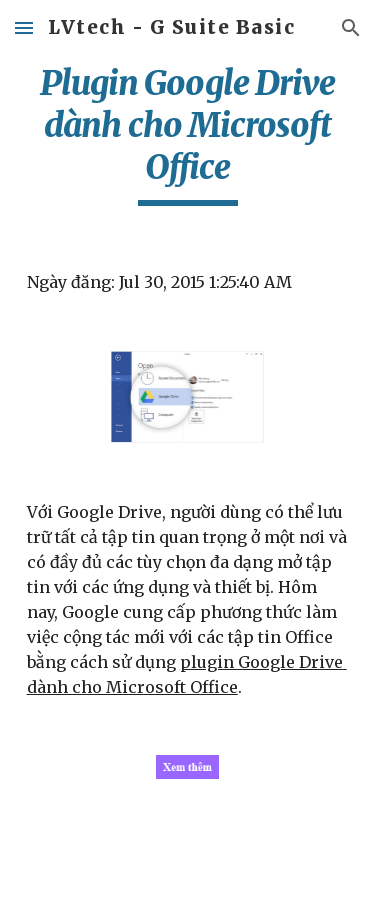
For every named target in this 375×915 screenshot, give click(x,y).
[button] (24, 27)
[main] (188, 134)
